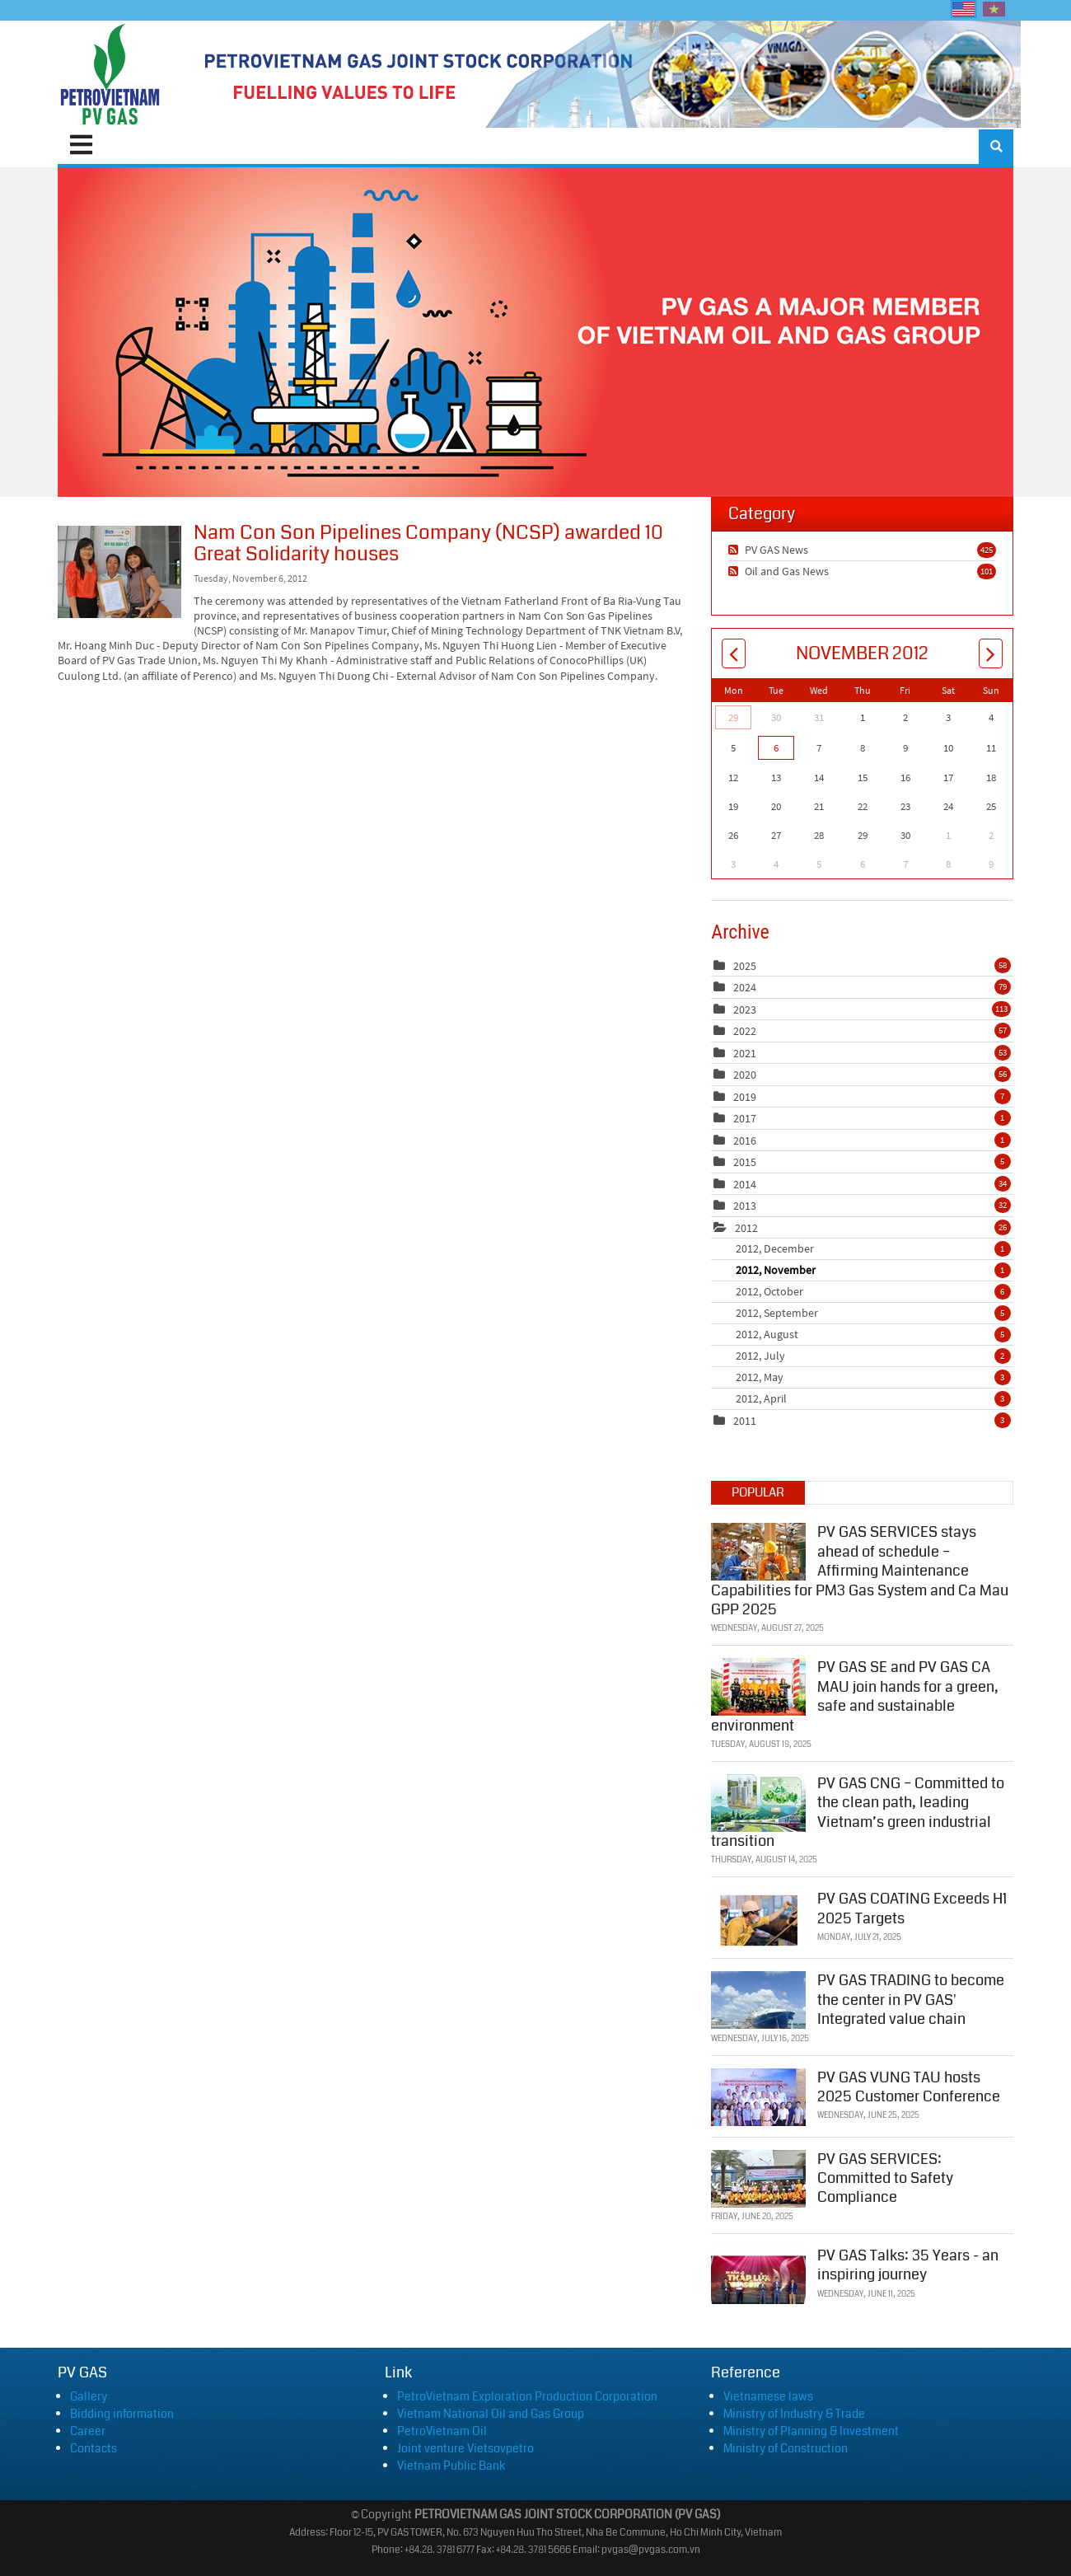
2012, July (873, 1355)
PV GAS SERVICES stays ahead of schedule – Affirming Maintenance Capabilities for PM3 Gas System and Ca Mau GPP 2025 (859, 1569)
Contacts (93, 2448)
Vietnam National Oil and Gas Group (490, 2413)
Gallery (88, 2396)
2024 (744, 987)
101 (986, 571)
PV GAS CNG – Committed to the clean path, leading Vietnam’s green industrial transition (857, 1809)
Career (87, 2431)
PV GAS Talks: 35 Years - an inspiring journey (908, 2262)
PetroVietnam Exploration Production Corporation (527, 2396)
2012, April (873, 1398)
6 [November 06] (776, 748)
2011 (744, 1420)
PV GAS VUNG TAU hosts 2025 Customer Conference (908, 2084)
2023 (744, 1009)
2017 (744, 1118)
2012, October (873, 1291)
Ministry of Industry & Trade (794, 2413)
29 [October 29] (733, 717)
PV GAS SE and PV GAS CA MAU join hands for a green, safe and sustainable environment (855, 1694)
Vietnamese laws (768, 2396)
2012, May (873, 1377)
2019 (744, 1096)
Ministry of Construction (785, 2448)
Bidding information (122, 2413)
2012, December (873, 1248)
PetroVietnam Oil (442, 2431)
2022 (744, 1030)
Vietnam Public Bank (451, 2465)
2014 (744, 1184)
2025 (744, 965)
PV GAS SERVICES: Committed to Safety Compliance (885, 2176)
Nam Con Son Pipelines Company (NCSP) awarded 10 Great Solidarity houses (119, 572)
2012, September (873, 1312)
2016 (744, 1140)
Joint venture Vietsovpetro (465, 2448)
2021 (744, 1053)
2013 (744, 1205)
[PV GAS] (111, 74)
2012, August (873, 1334)
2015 (744, 1162)
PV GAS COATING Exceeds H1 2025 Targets (912, 1906)
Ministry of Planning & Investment (811, 2431)
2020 (744, 1074)
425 (986, 549)
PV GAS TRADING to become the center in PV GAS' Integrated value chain (910, 1998)
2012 (746, 1227)
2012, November (873, 1269)
